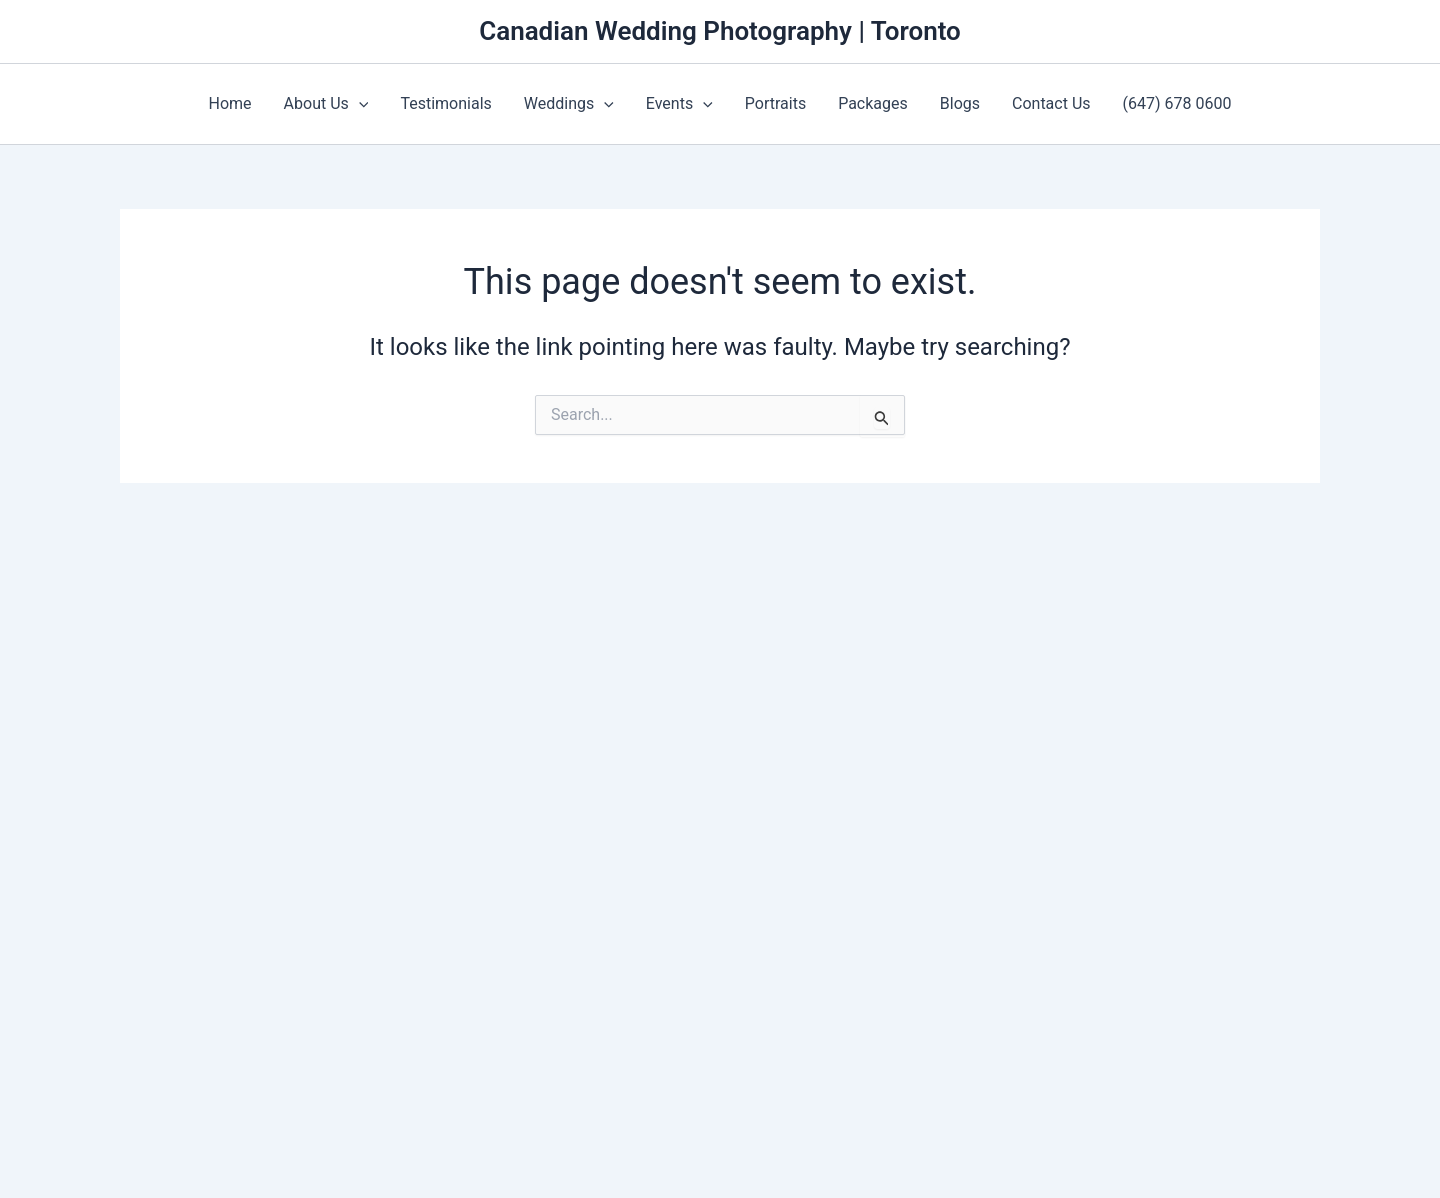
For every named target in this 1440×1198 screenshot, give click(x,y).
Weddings (569, 104)
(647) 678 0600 (1177, 103)
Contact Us (1051, 103)
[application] (359, 104)
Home (230, 103)
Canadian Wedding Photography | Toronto (720, 31)
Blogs (960, 103)
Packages (873, 103)
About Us (326, 104)
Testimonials (445, 103)
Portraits (775, 103)
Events (679, 104)
